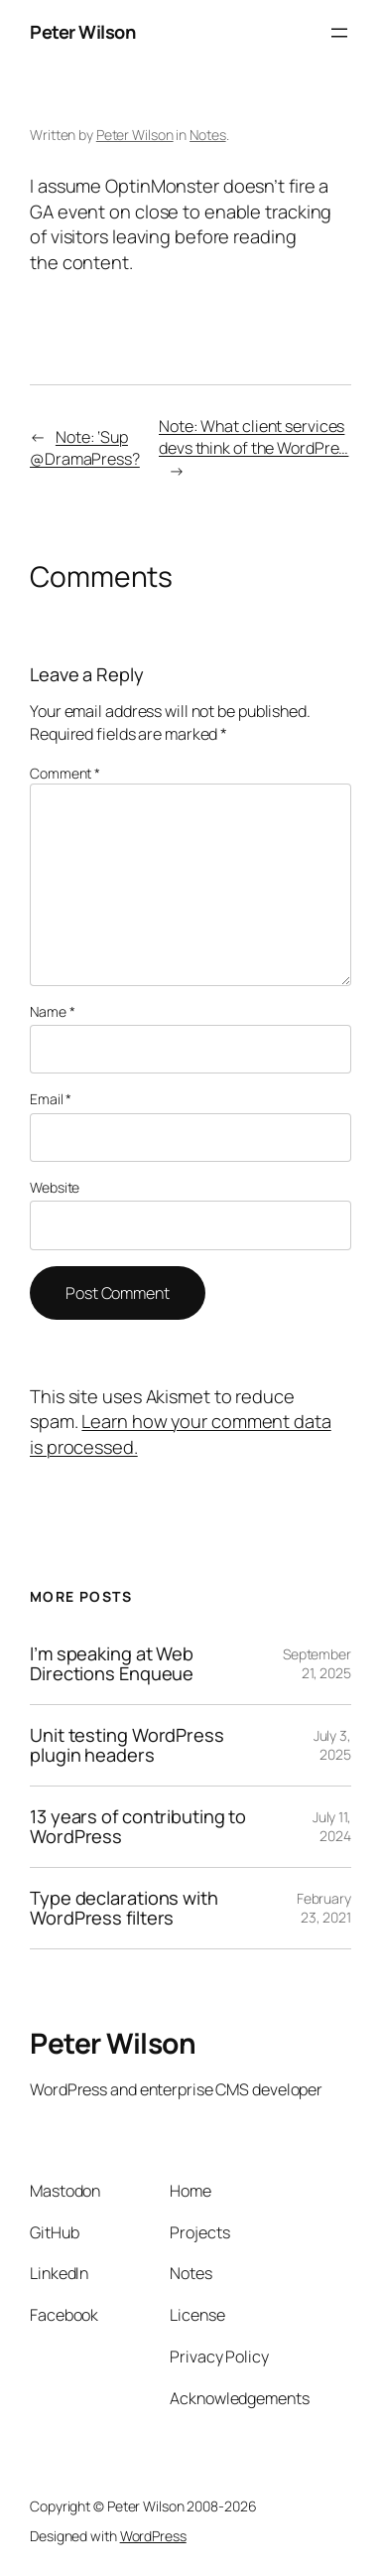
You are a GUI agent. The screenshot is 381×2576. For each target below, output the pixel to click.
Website (54, 1187)
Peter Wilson (82, 32)
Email (50, 1098)
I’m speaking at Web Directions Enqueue (111, 1664)
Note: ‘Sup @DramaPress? (85, 448)
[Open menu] (339, 33)
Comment (65, 773)
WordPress (153, 2535)
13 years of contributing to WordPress (138, 1826)
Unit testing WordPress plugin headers (127, 1745)
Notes (208, 134)
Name (52, 1011)
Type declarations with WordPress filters (124, 1908)
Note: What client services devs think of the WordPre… (253, 437)
